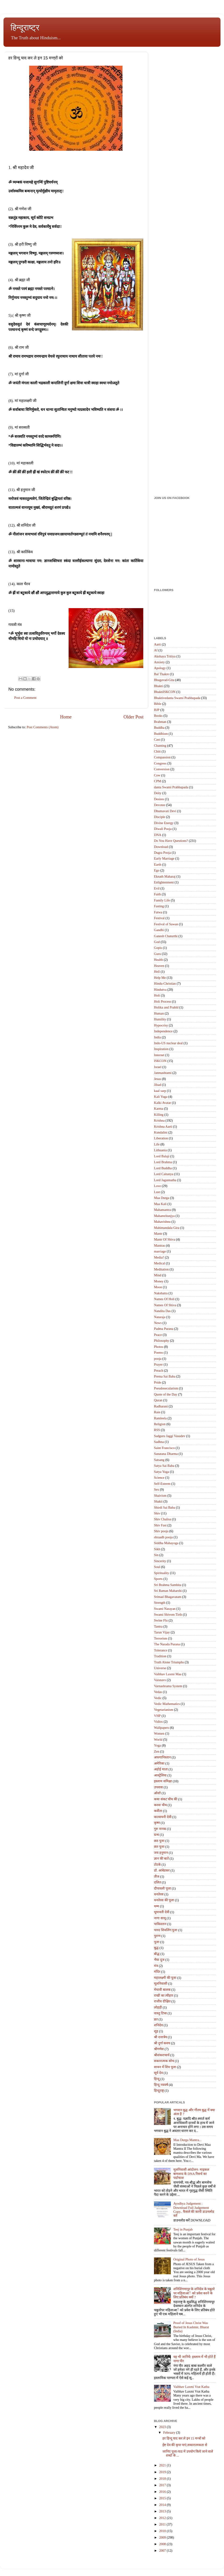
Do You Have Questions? (171, 841)
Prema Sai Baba (164, 1376)
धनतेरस (159, 1894)
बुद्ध (156, 1948)
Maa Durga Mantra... (187, 2140)
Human (159, 1013)
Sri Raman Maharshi (168, 1591)
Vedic (158, 1698)
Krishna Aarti (163, 1126)
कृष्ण (157, 1823)
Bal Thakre (161, 674)
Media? (159, 1257)
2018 (163, 2478)
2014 (163, 2505)
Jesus (157, 1079)
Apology (160, 668)
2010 (163, 2531)
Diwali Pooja (163, 829)
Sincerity (160, 1561)
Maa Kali (160, 1204)
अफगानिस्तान (162, 1757)
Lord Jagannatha (165, 1180)
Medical (159, 1263)
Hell (157, 971)
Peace (158, 1335)
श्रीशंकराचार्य (161, 2055)
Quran (158, 1400)
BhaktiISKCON (164, 692)
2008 (163, 2544)
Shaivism (160, 1495)
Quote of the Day (165, 1394)
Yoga (157, 1745)
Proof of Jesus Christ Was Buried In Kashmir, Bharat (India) (191, 2327)
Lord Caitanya (163, 1174)
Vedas (158, 1692)
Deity (157, 793)
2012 (163, 2518)
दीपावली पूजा (162, 1888)
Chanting (160, 745)
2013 (163, 2511)
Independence (163, 1031)
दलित (157, 1882)
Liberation (161, 1138)
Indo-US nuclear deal (168, 1043)
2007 (163, 2550)
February (169, 2432)
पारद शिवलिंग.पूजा (165, 1930)
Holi (157, 995)
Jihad (157, 1085)
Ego (156, 870)
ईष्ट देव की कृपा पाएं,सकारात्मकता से (184, 2445)
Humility (160, 1019)
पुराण (157, 1936)
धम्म (156, 1906)
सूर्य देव (158, 2073)
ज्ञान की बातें (161, 1858)
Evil (157, 888)
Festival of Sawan (166, 924)
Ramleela (160, 1418)
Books (158, 716)
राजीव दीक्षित (162, 2001)
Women (159, 1733)
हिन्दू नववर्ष (161, 2085)
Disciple (159, 817)
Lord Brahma (163, 1162)
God (157, 942)
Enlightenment (164, 882)
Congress (160, 763)
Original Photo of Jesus (189, 2259)
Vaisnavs (160, 1680)
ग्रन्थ (156, 1835)
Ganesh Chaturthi (166, 936)
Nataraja (159, 1317)
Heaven (159, 966)
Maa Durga (161, 1198)
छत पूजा (159, 1846)
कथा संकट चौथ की (165, 1799)
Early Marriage (164, 858)
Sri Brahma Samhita (167, 1585)
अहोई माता (161, 1769)
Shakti (158, 1501)
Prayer (158, 1364)
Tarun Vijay (162, 1632)
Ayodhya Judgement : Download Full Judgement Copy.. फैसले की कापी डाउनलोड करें (193, 2209)
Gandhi (159, 930)
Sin (156, 1555)
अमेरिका (159, 1763)
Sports (158, 1579)
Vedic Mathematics (167, 1704)
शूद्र (156, 2031)
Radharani (161, 1406)
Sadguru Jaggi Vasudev (169, 1436)
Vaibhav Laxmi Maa (168, 1674)
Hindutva (160, 989)
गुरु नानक (160, 1829)
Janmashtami (163, 1073)
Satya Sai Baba (164, 1465)
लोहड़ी (158, 2007)
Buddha (159, 727)
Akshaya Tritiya (164, 656)
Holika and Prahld (166, 1007)
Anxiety (159, 662)
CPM (157, 781)
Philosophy (161, 1340)
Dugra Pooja (162, 852)
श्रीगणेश (159, 2049)
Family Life (162, 900)
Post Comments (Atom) (43, 727)
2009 (163, 2537)
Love (157, 1186)
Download (161, 847)
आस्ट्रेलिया (160, 1775)
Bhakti (158, 686)
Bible (157, 704)
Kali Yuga (160, 1096)
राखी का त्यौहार (163, 1995)
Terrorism (160, 1638)
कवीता (158, 1811)
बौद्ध (157, 1954)
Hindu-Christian (165, 983)
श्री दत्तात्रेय (160, 2037)
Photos (158, 1347)
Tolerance (160, 1650)
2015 (163, 2498)
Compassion (162, 757)
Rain (157, 1412)
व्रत (156, 2019)
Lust (157, 1192)
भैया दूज (159, 1960)
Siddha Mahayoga (166, 1543)
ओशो (157, 1793)
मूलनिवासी (160, 1983)
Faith (157, 894)
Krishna (159, 1120)
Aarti (157, 644)
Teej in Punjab (183, 2229)
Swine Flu (161, 1620)
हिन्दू (157, 2079)
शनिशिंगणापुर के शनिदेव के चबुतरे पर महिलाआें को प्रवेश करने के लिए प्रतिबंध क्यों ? (194, 2293)
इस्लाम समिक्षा (163, 1781)
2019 (163, 2472)
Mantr (158, 1233)
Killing (159, 1114)
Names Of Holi (164, 1299)
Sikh (157, 1549)
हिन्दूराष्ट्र (24, 27)
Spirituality (161, 1573)
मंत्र (156, 1966)
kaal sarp (160, 1091)
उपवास (158, 1787)
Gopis (158, 948)
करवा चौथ (160, 1805)
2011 (163, 2524)
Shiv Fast (160, 1525)
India (157, 1037)
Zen (156, 1751)
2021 (163, 2465)
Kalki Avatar (162, 1103)
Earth (157, 864)
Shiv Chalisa (162, 1519)
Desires (159, 799)
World (158, 1739)
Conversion (161, 769)
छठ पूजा (159, 1841)
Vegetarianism (163, 1709)
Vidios (158, 1721)
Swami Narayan (164, 1609)
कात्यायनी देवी (163, 1817)
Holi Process (162, 1001)
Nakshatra (161, 1293)
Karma (158, 1108)
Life (157, 1144)
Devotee (159, 805)
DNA (157, 835)
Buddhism (161, 733)
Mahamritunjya (164, 1216)
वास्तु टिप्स (160, 2013)
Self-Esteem (162, 1483)
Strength (159, 1602)
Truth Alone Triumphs (169, 1662)
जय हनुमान (161, 1853)
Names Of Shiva (165, 1305)
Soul (157, 1567)
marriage (160, 1251)
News (158, 1323)
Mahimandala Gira (166, 1228)
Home (66, 716)
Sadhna (159, 1442)
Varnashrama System (168, 1686)
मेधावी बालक (162, 1989)
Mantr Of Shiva (164, 1239)
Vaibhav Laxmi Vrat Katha (191, 2387)
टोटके (157, 1864)
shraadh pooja (163, 1537)
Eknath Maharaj (164, 876)
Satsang (159, 1460)
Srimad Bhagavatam (167, 1597)
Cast (157, 739)
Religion (160, 1424)
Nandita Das (162, 1311)
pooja (157, 1358)
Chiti (157, 751)
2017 (163, 2485)
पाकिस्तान (160, 1924)
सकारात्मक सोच (164, 2061)
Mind (157, 1275)
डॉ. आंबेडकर (162, 1870)
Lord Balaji (161, 1156)
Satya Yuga (161, 1472)
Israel (157, 1067)
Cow (157, 775)
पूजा (156, 1942)
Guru (157, 954)
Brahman (160, 722)
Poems (158, 1352)
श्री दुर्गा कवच (162, 2043)
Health (158, 960)
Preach (158, 1370)
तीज (156, 1876)
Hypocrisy (161, 1025)
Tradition (160, 1656)
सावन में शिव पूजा (165, 2067)
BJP (156, 710)
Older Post (133, 716)
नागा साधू (160, 1918)
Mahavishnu (162, 1221)
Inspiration (161, 1049)
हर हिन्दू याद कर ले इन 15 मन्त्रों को (183, 2438)
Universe (160, 1668)
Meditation (161, 1269)
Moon (158, 1287)
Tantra (158, 1626)
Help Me (160, 977)
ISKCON (160, 1061)
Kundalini (161, 1132)
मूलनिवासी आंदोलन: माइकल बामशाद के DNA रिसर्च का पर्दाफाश (191, 2174)
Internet (159, 1055)
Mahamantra (162, 1210)
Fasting (159, 906)
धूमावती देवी (161, 1912)
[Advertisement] (189, 269)
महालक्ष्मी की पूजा (165, 1978)
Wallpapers (161, 1727)
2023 (163, 2427)
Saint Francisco (164, 1448)
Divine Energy (164, 823)
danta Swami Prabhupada (171, 787)
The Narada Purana (167, 1644)
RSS (157, 1430)
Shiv (157, 1513)
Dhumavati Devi (165, 811)
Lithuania (160, 1150)
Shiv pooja (161, 1531)
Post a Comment (25, 698)
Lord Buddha (163, 1168)
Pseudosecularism (166, 1388)
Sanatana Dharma (166, 1454)
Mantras (159, 1245)
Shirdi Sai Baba (164, 1507)
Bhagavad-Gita (164, 680)
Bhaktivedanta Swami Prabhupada (177, 698)
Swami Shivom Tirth (168, 1614)
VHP (157, 1716)
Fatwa (158, 912)
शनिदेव (158, 2025)
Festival (159, 918)
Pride (157, 1382)
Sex (156, 1489)
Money (159, 1281)
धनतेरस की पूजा (164, 1900)
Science (159, 1477)
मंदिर (157, 1971)
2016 (163, 2491)
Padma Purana (163, 1329)
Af (156, 650)
